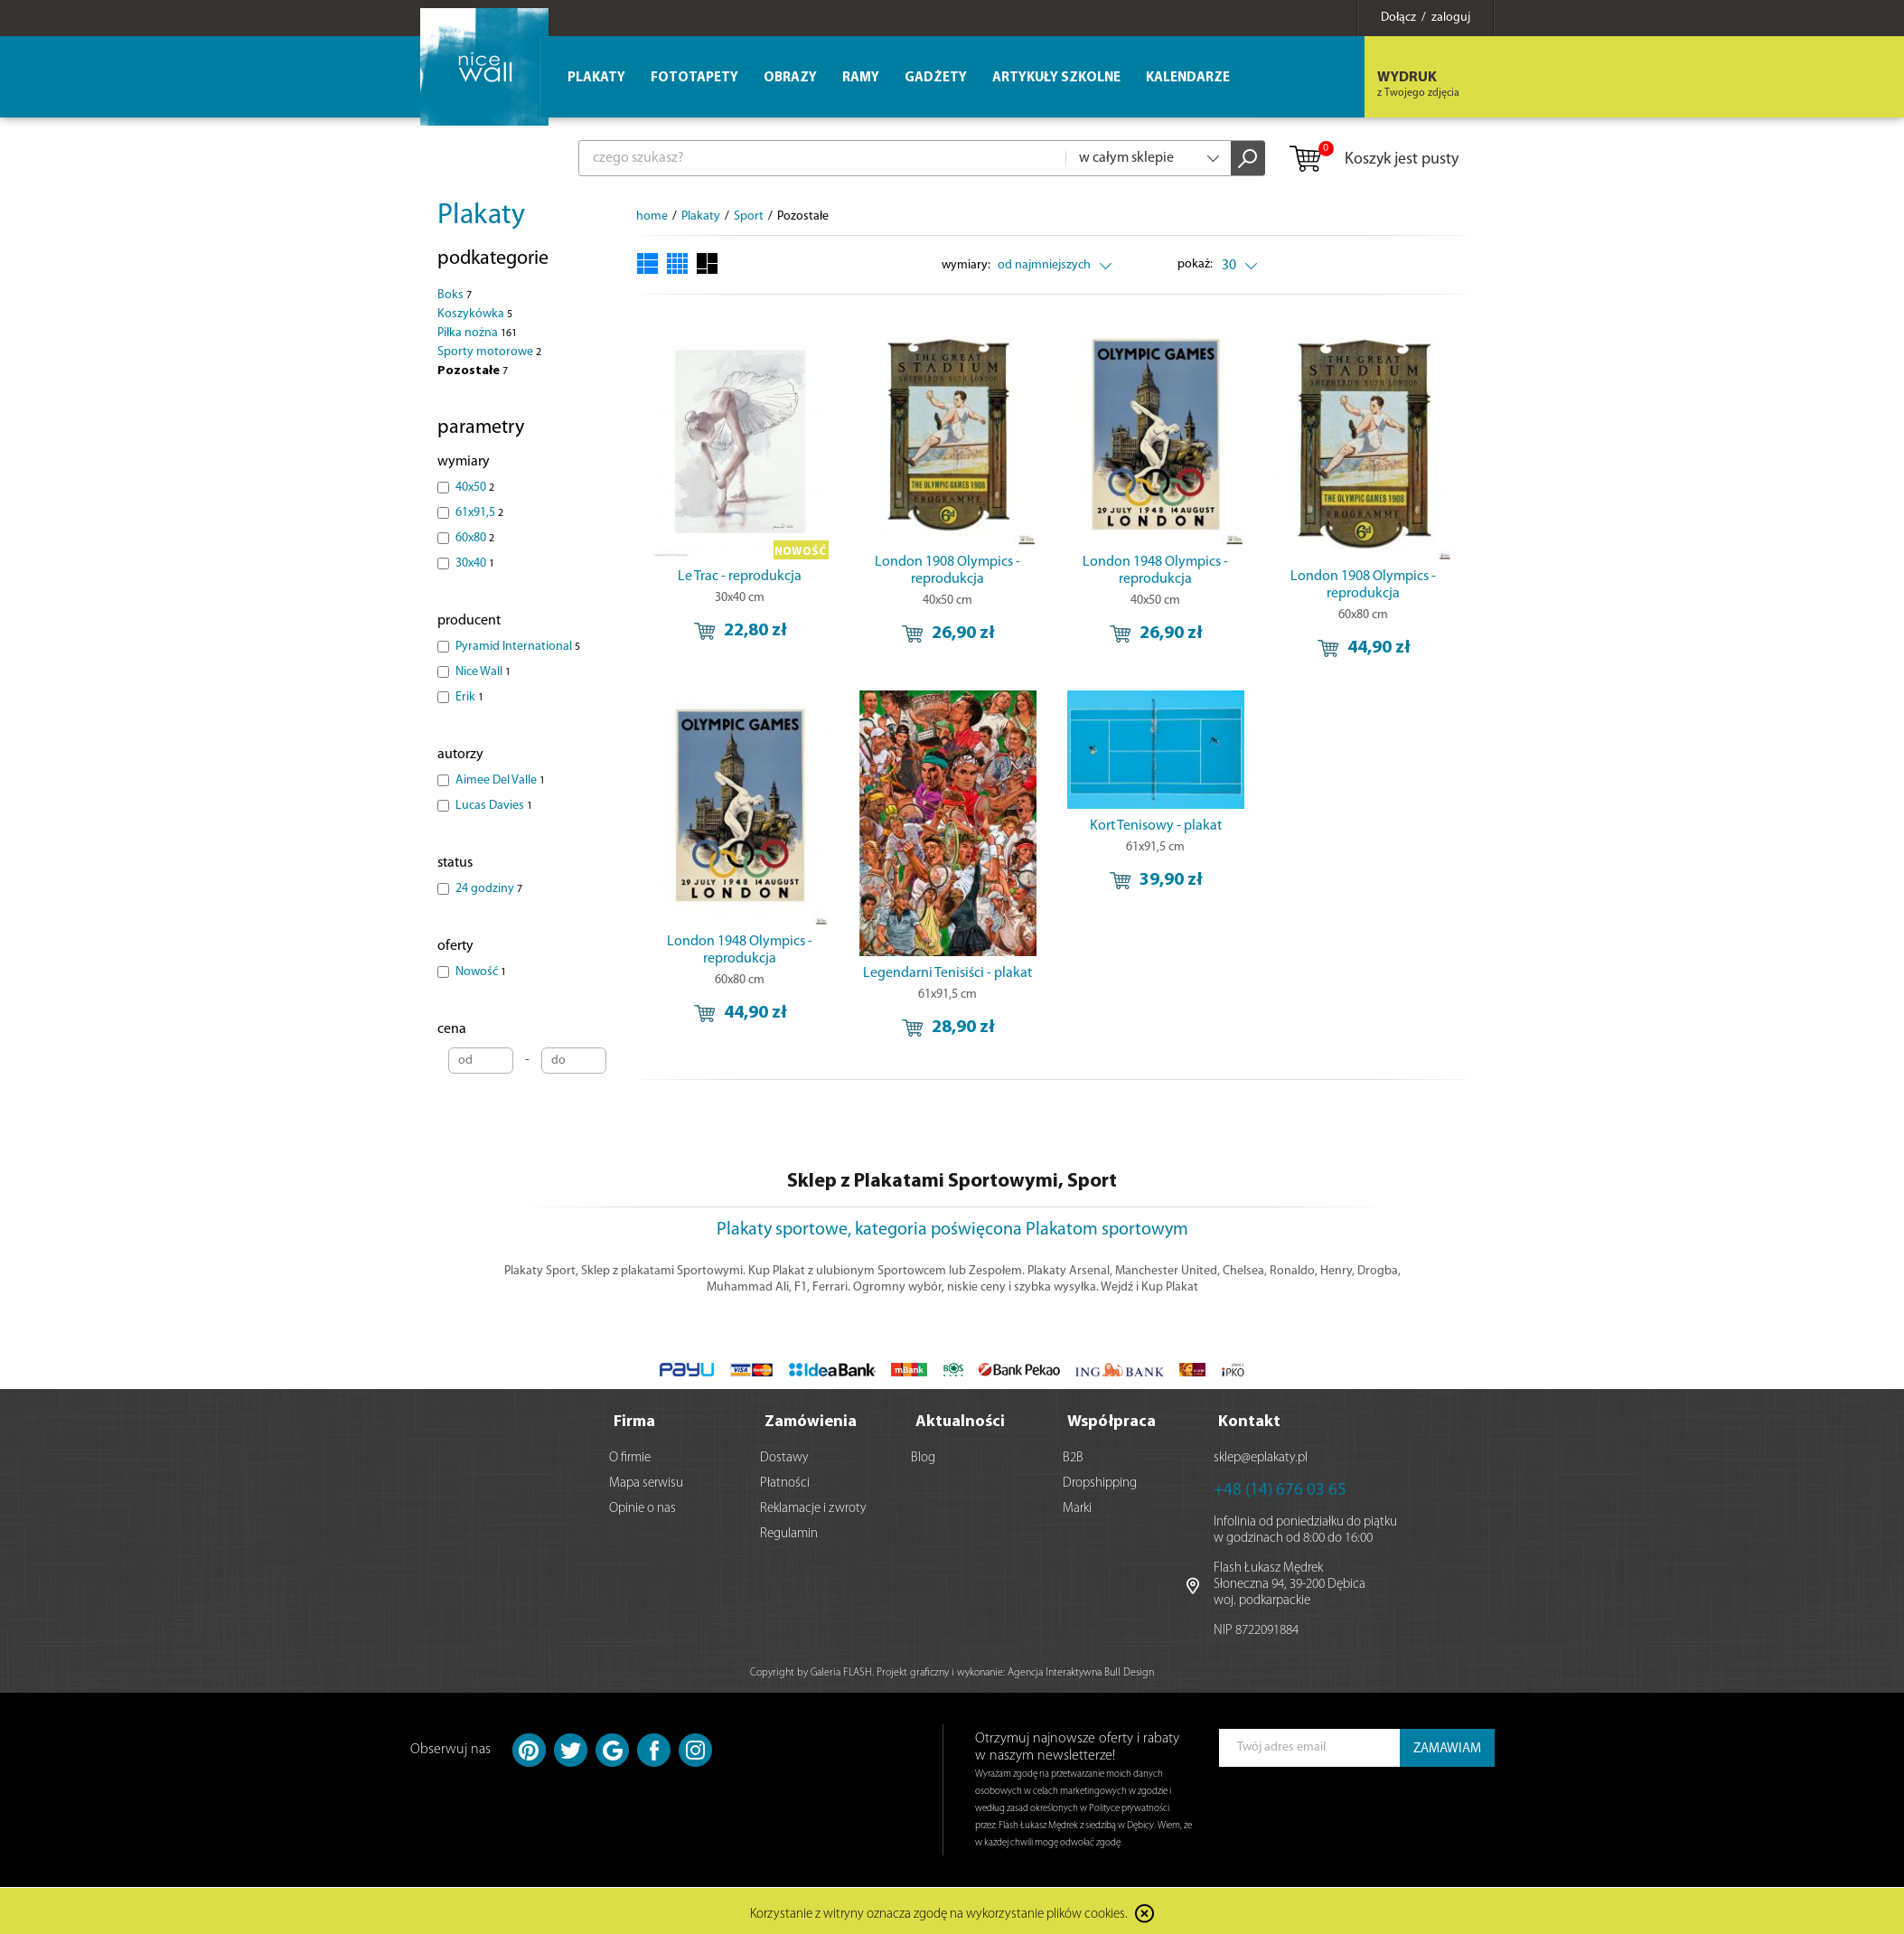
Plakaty (481, 216)
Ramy (860, 78)
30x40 (474, 563)
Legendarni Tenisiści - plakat (947, 973)
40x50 (474, 487)
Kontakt (1249, 1418)
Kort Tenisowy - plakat (1156, 826)
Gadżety (936, 78)
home (652, 216)
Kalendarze (1188, 78)
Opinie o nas (642, 1505)
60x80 (474, 538)
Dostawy (784, 1454)
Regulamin (789, 1530)
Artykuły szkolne (1056, 78)
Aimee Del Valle (500, 780)
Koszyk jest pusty (1373, 160)
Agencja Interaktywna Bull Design (1081, 1669)
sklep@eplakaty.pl (1261, 1454)
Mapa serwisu (646, 1480)
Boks (454, 295)
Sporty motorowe (489, 352)
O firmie (630, 1454)
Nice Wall (483, 672)
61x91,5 (479, 513)
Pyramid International (517, 646)
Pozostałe (472, 371)
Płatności (785, 1480)
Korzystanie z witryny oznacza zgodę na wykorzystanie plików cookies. (939, 1911)
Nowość (480, 972)
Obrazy (790, 78)
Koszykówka (474, 314)
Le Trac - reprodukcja (740, 576)
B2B (1073, 1454)
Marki (1077, 1505)
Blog (923, 1454)
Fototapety (694, 78)
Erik (469, 697)
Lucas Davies (493, 805)
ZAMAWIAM (1447, 1745)
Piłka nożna (477, 333)
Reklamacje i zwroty (813, 1505)
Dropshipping (1100, 1480)
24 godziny (488, 889)
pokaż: (1195, 264)
